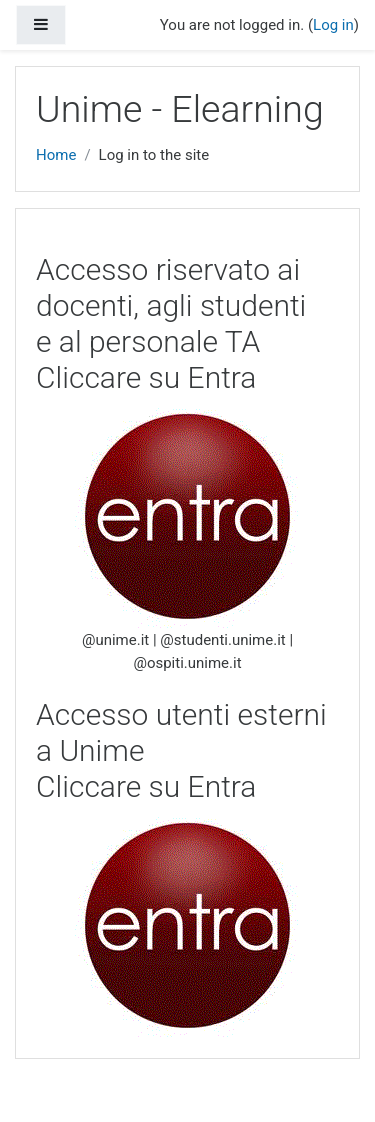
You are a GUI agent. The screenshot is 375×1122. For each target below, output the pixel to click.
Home (56, 155)
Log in (333, 25)
